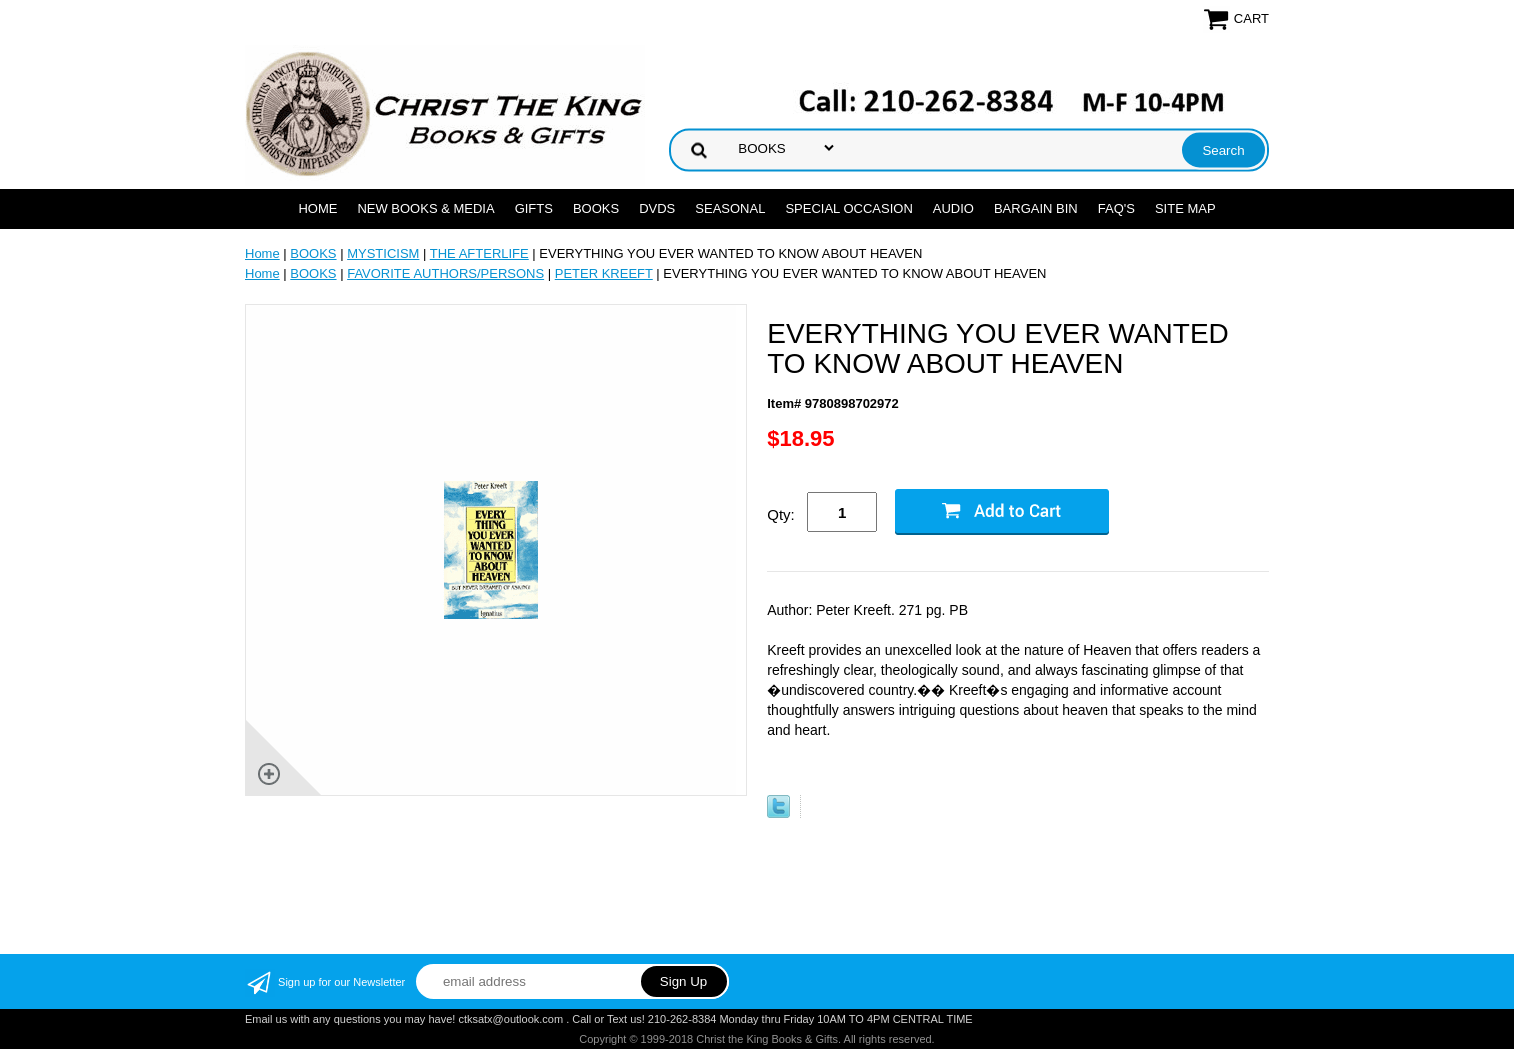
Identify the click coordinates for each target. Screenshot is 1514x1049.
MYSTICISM (383, 253)
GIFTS (534, 208)
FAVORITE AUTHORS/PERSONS (445, 273)
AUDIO (953, 208)
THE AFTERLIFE (479, 253)
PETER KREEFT (604, 273)
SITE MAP (1185, 208)
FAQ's (1116, 208)
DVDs (657, 208)
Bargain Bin (1036, 208)
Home (317, 208)
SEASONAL (730, 208)
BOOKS (596, 208)
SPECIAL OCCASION (848, 208)
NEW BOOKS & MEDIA (425, 208)
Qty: (781, 514)
